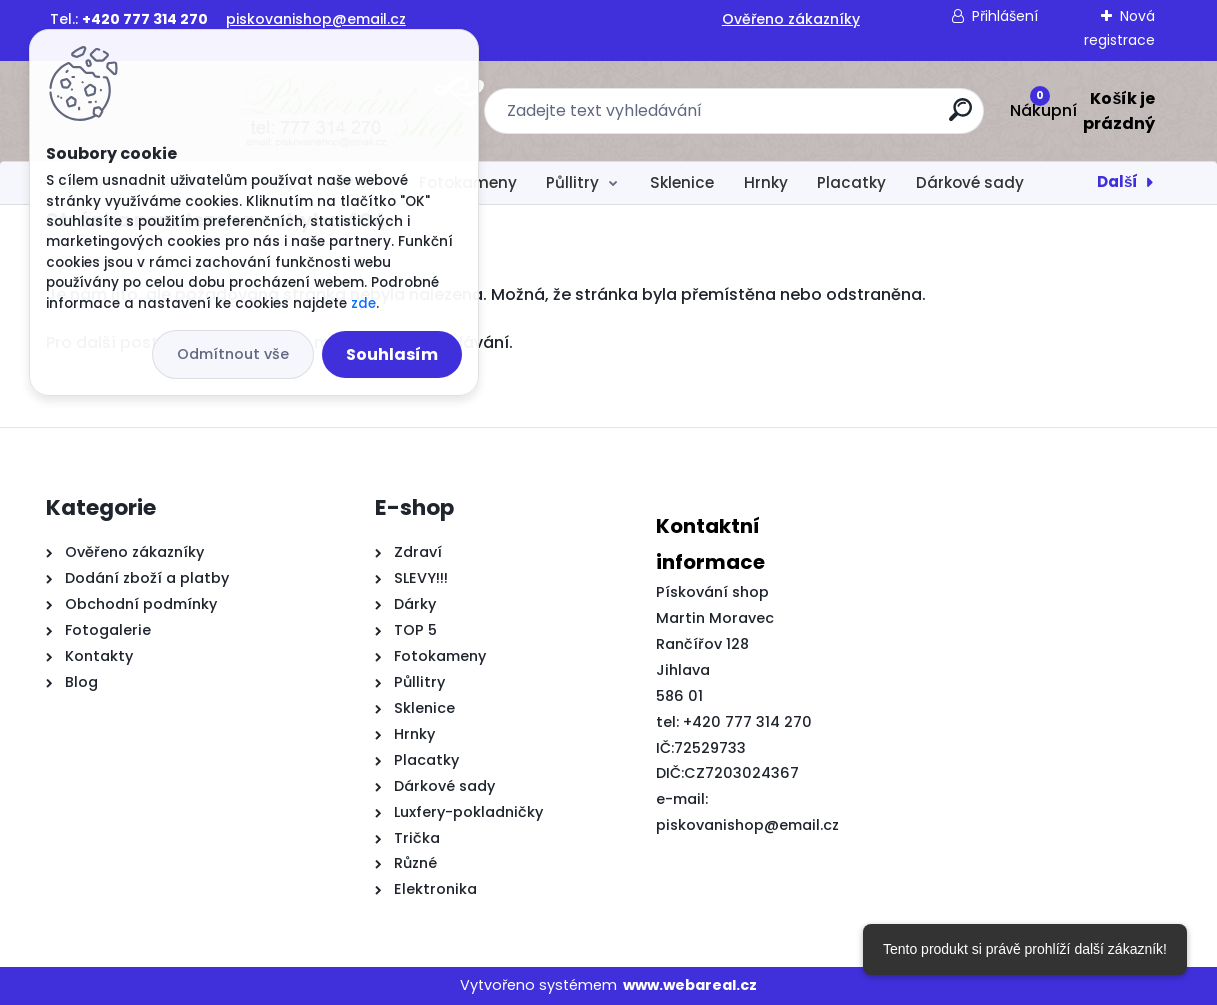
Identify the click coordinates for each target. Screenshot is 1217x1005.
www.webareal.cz (690, 985)
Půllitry (572, 182)
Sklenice (682, 182)
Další (1117, 181)
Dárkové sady (970, 182)
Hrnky (766, 182)
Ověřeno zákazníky (791, 19)
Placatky (851, 182)
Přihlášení (1005, 16)
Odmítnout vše (233, 354)
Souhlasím (392, 354)
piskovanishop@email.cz (316, 19)
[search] (828, 117)
